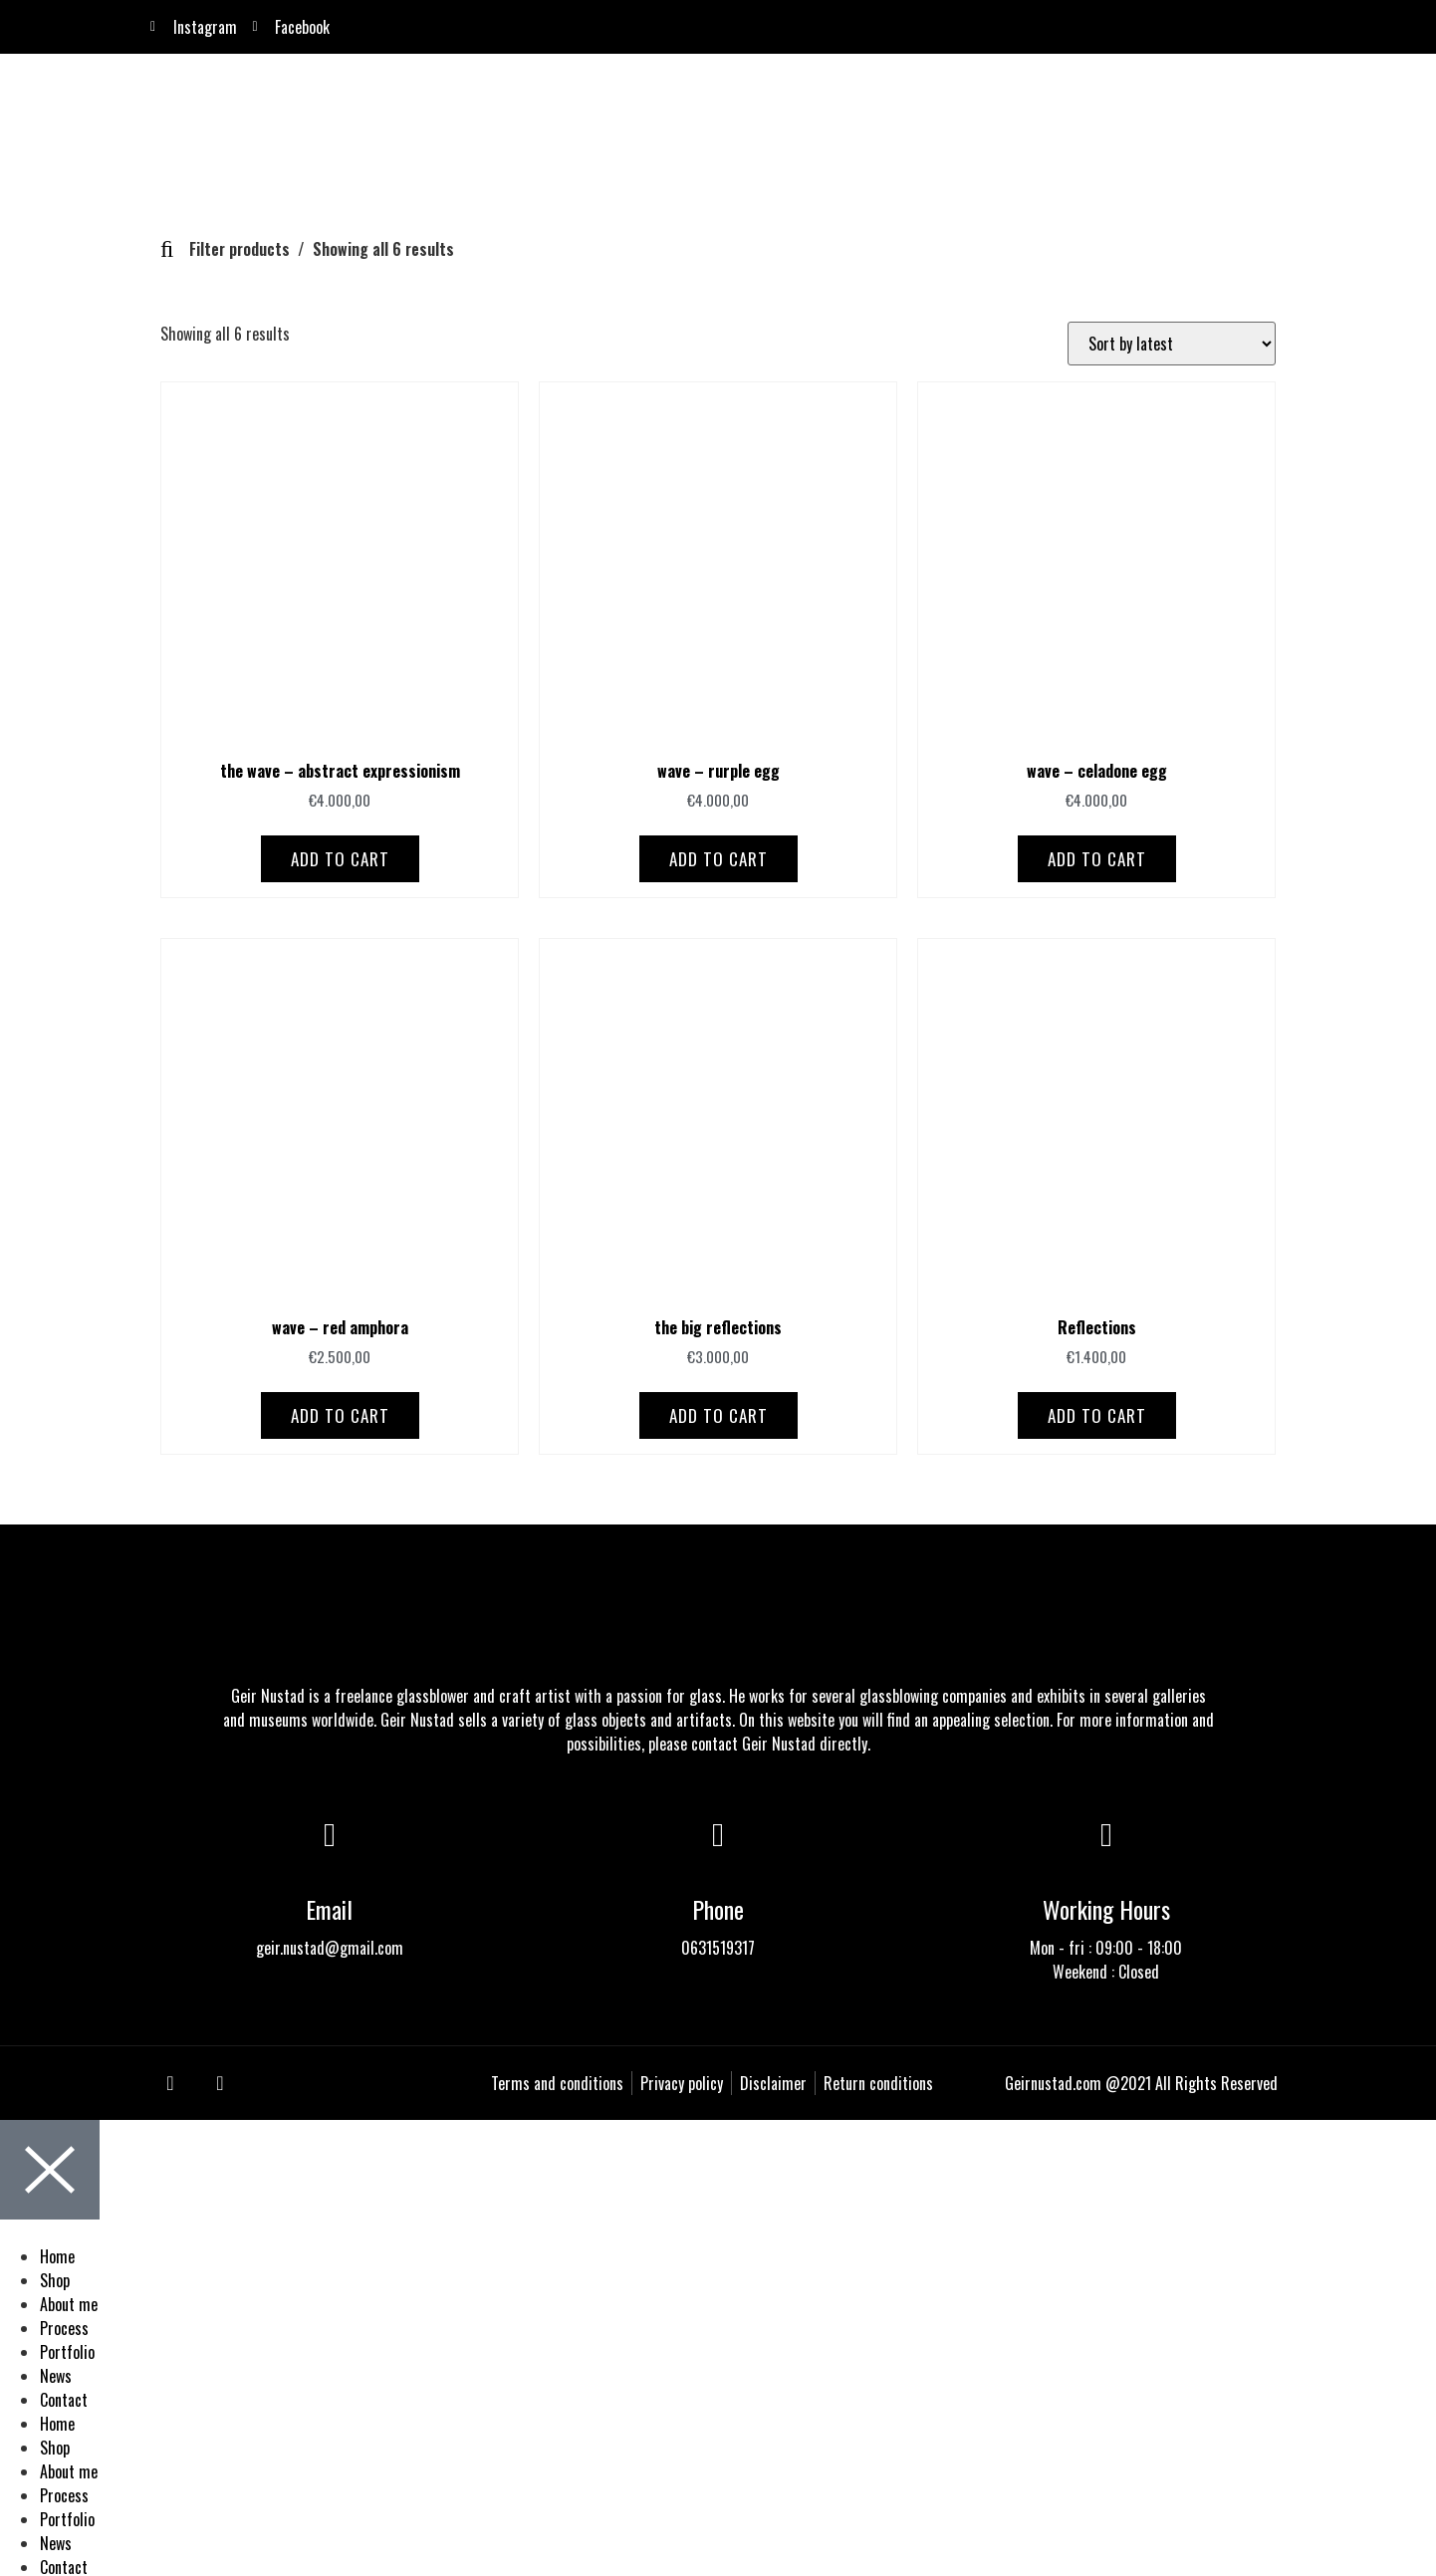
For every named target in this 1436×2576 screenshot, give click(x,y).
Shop (55, 2277)
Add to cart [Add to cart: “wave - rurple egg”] (718, 855)
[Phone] (718, 1832)
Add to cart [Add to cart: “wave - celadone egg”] (1097, 855)
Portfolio (67, 2349)
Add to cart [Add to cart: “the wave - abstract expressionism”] (340, 855)
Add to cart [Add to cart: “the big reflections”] (718, 1412)
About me (69, 2301)
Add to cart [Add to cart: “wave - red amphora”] (340, 1412)
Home (57, 2253)
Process (64, 2325)
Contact (64, 2397)
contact (714, 1741)
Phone (718, 1906)
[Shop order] (1172, 340)
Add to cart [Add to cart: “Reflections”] (1097, 1412)
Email (329, 1906)
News (56, 2373)
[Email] (329, 1832)
